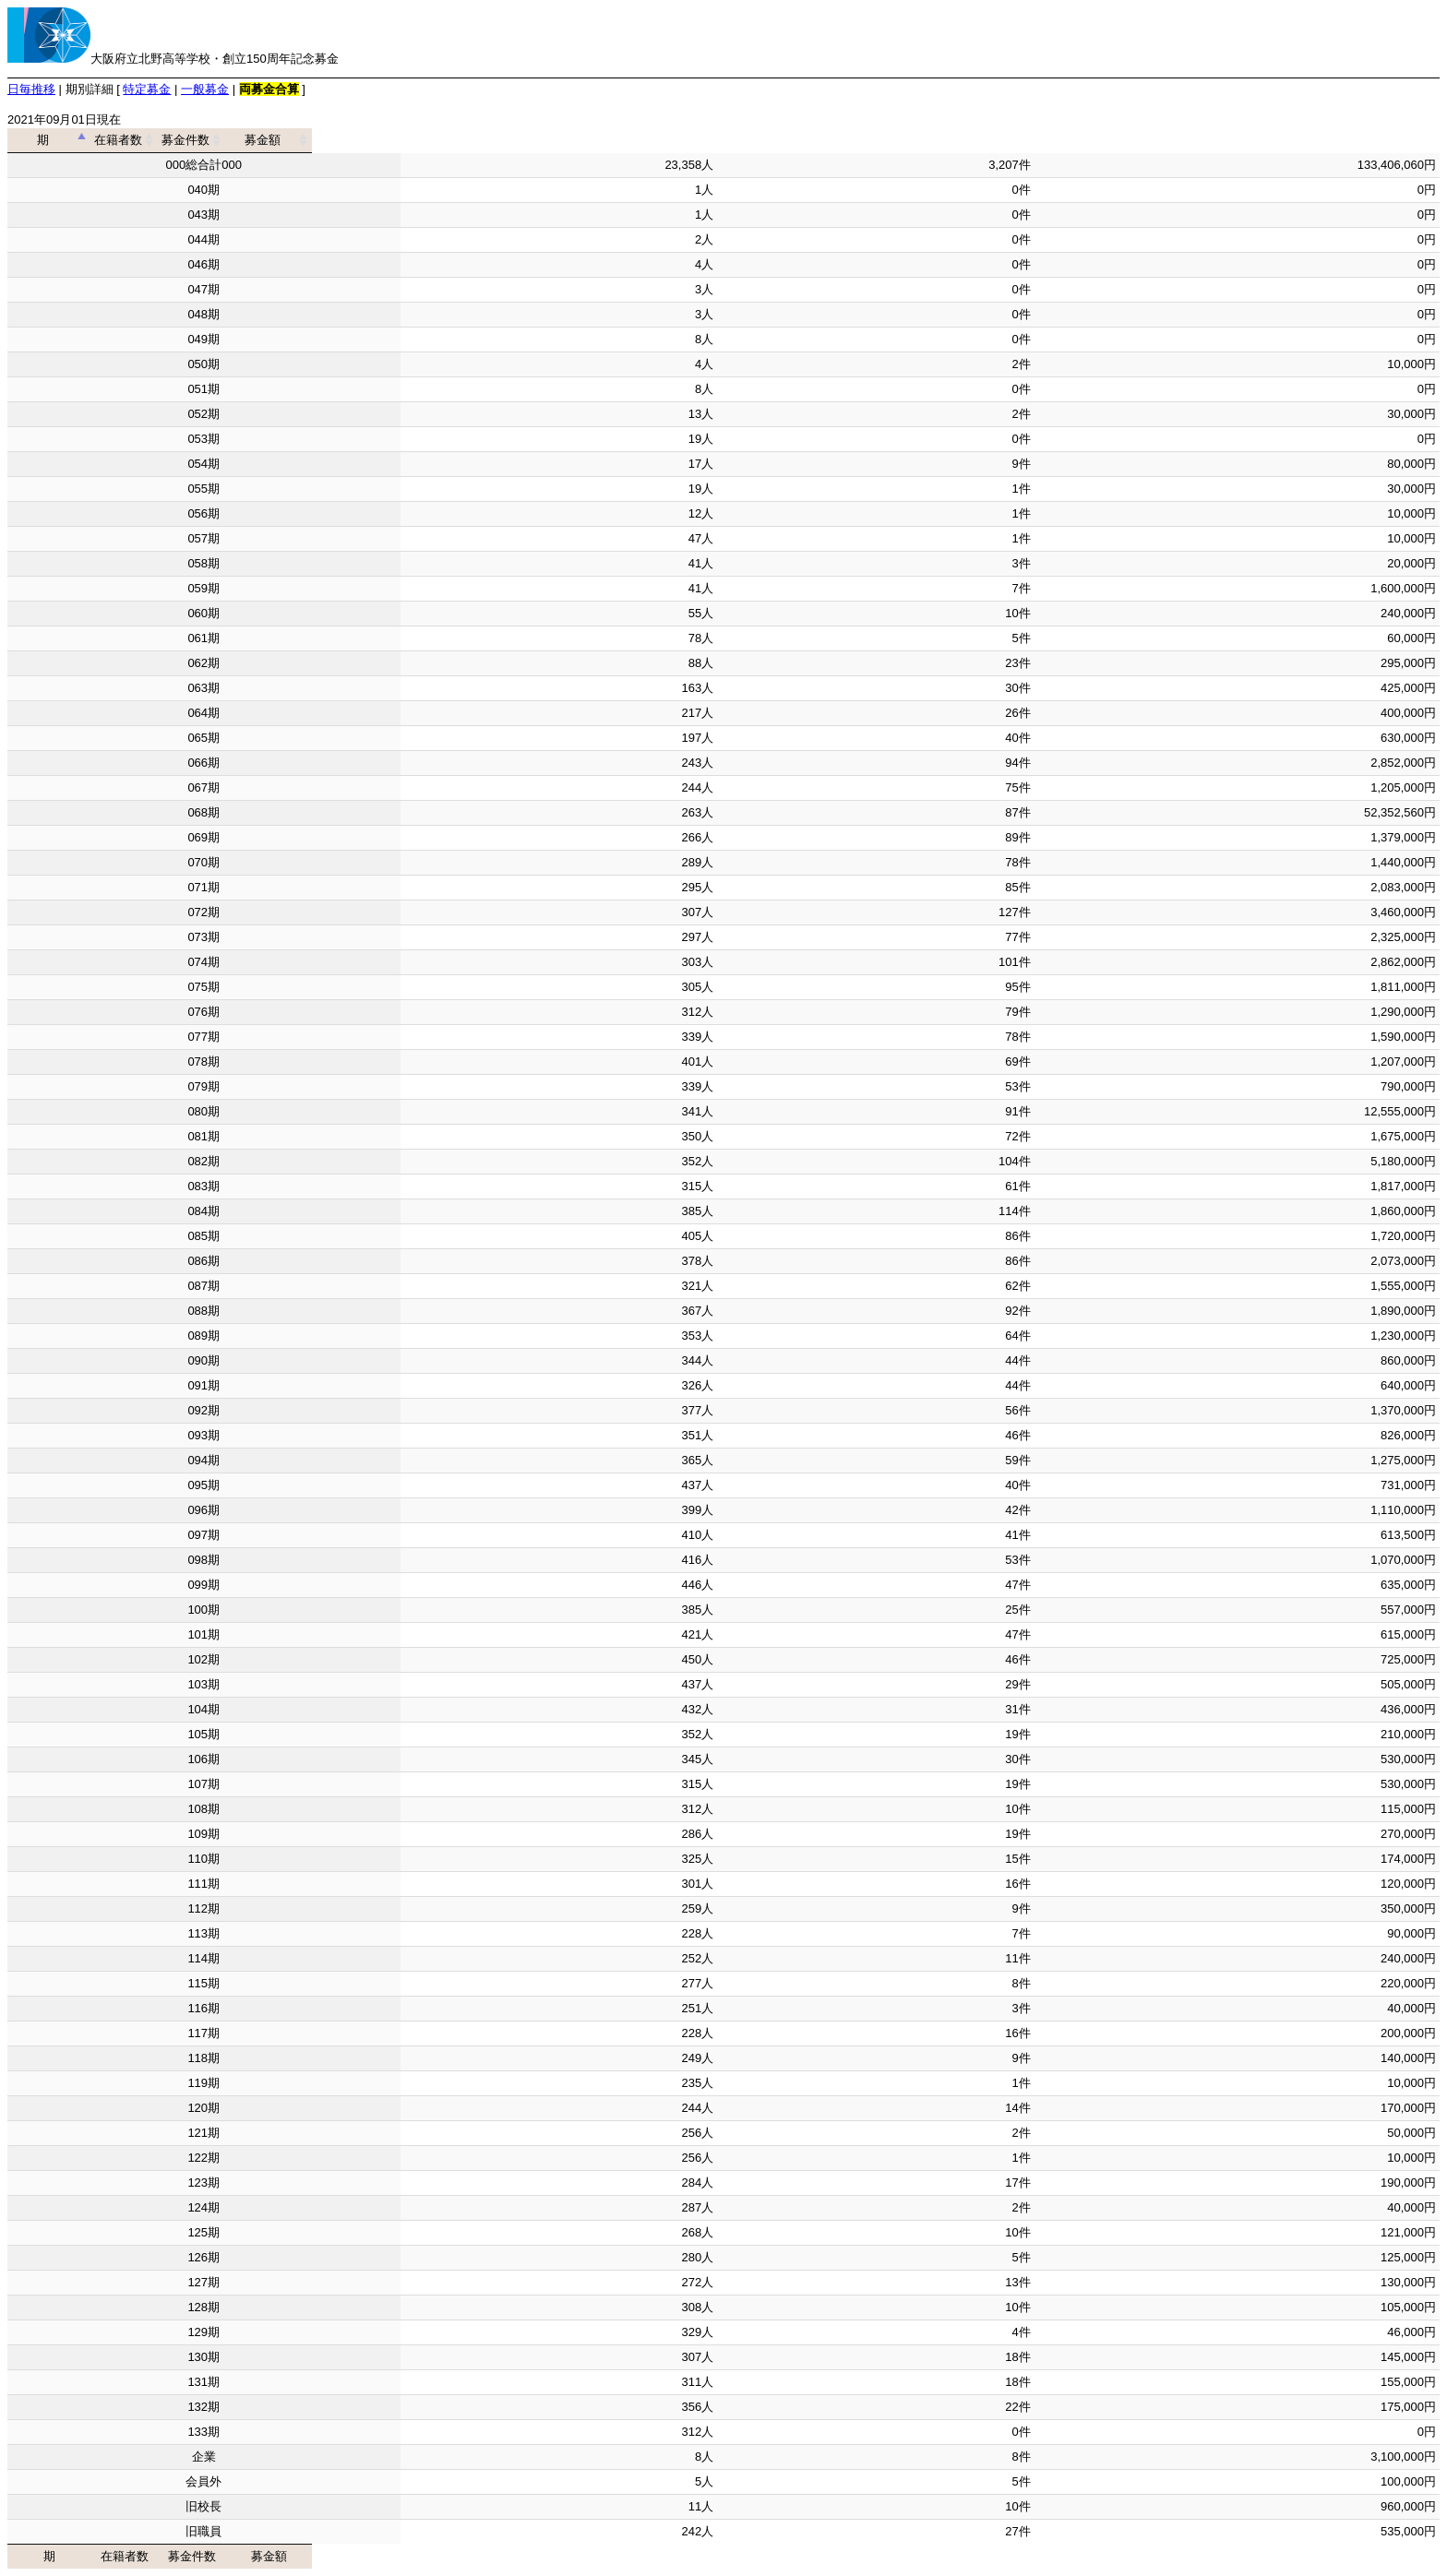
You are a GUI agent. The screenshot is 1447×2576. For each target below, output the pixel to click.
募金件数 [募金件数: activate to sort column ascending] (869, 140)
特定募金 (147, 89)
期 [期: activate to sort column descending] (198, 140)
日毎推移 (31, 89)
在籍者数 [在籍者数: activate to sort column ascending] (553, 140)
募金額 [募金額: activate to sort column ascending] (1231, 140)
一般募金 (205, 89)
